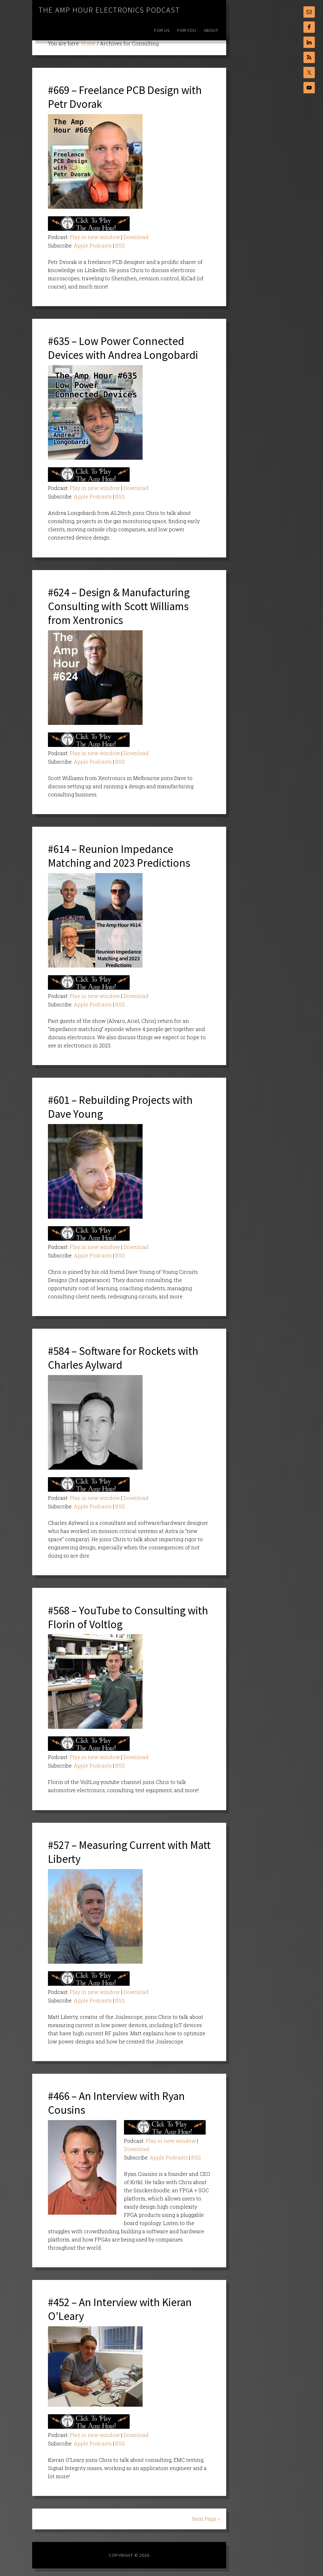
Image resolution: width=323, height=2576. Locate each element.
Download (136, 236)
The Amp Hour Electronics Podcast (109, 10)
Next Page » (206, 2513)
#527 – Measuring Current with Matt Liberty (120, 1848)
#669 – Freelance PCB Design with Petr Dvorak (127, 97)
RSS (120, 245)
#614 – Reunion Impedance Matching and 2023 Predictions (121, 854)
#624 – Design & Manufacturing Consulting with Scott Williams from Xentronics (121, 605)
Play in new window (95, 236)
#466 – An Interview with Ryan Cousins (118, 2099)
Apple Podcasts (93, 245)
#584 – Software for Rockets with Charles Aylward (125, 1355)
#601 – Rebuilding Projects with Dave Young (122, 1104)
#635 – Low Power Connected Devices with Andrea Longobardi (124, 347)
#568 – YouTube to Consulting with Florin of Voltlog (129, 1614)
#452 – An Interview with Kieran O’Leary (122, 2304)
